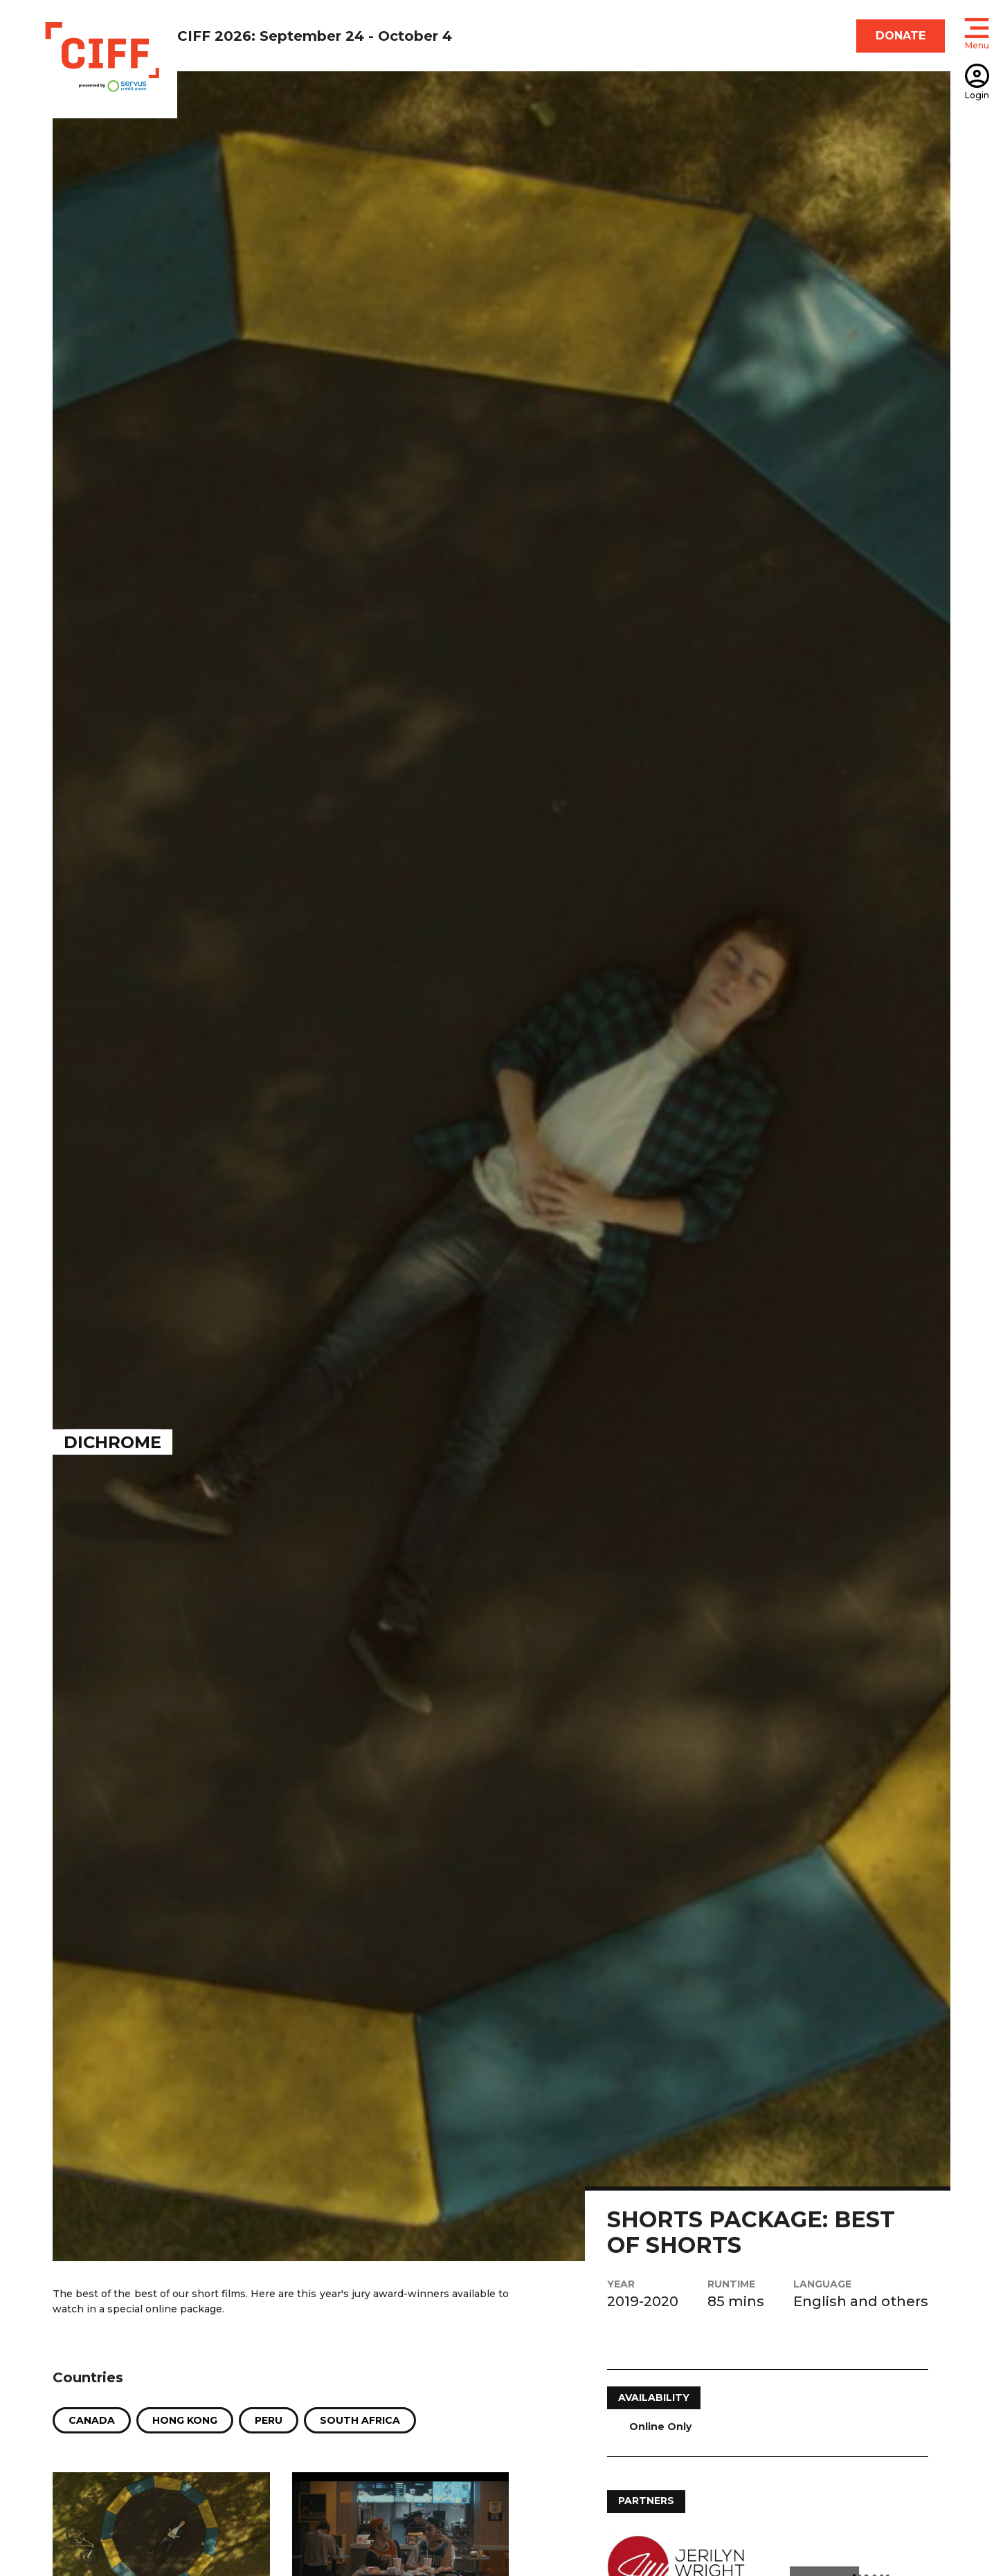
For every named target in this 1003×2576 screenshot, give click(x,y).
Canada (92, 2420)
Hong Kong (184, 2420)
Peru (268, 2420)
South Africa (360, 2420)
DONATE (900, 35)
